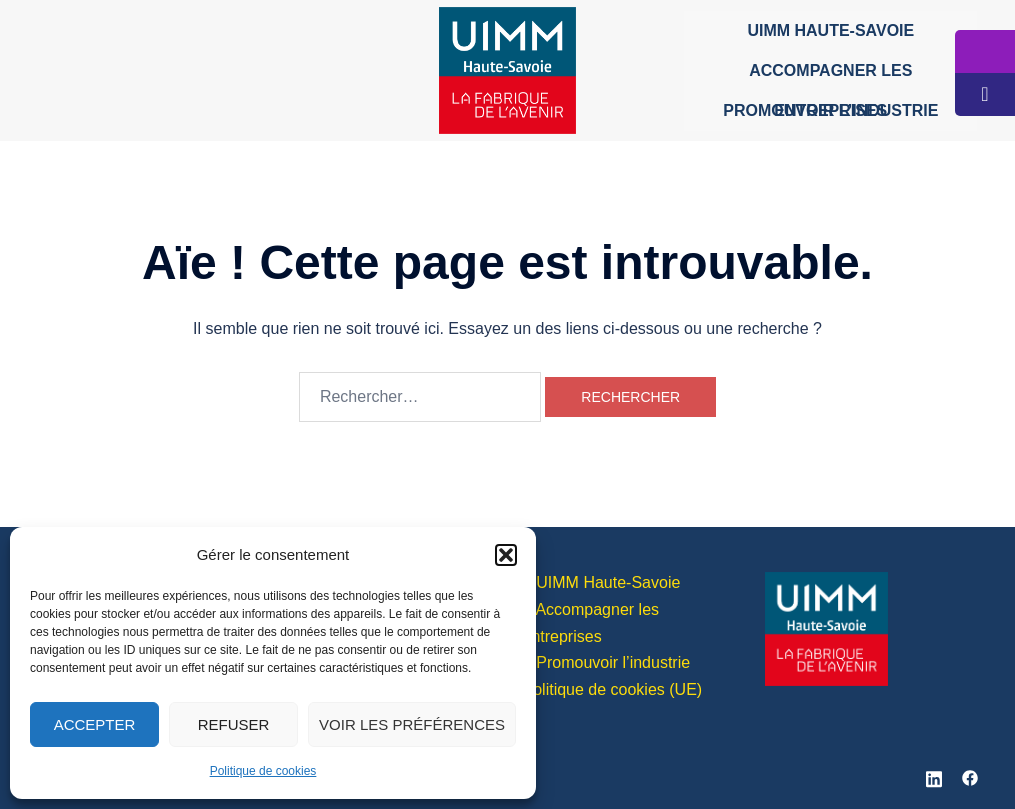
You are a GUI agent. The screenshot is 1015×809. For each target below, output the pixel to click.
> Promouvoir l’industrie (607, 662)
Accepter (95, 724)
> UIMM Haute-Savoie (602, 582)
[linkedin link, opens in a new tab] (934, 776)
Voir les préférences (412, 724)
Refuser (234, 724)
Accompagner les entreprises (830, 76)
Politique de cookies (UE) (613, 689)
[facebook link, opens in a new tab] (970, 776)
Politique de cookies (263, 771)
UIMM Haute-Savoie (830, 30)
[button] (506, 555)
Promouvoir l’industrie (830, 110)
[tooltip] (985, 51)
